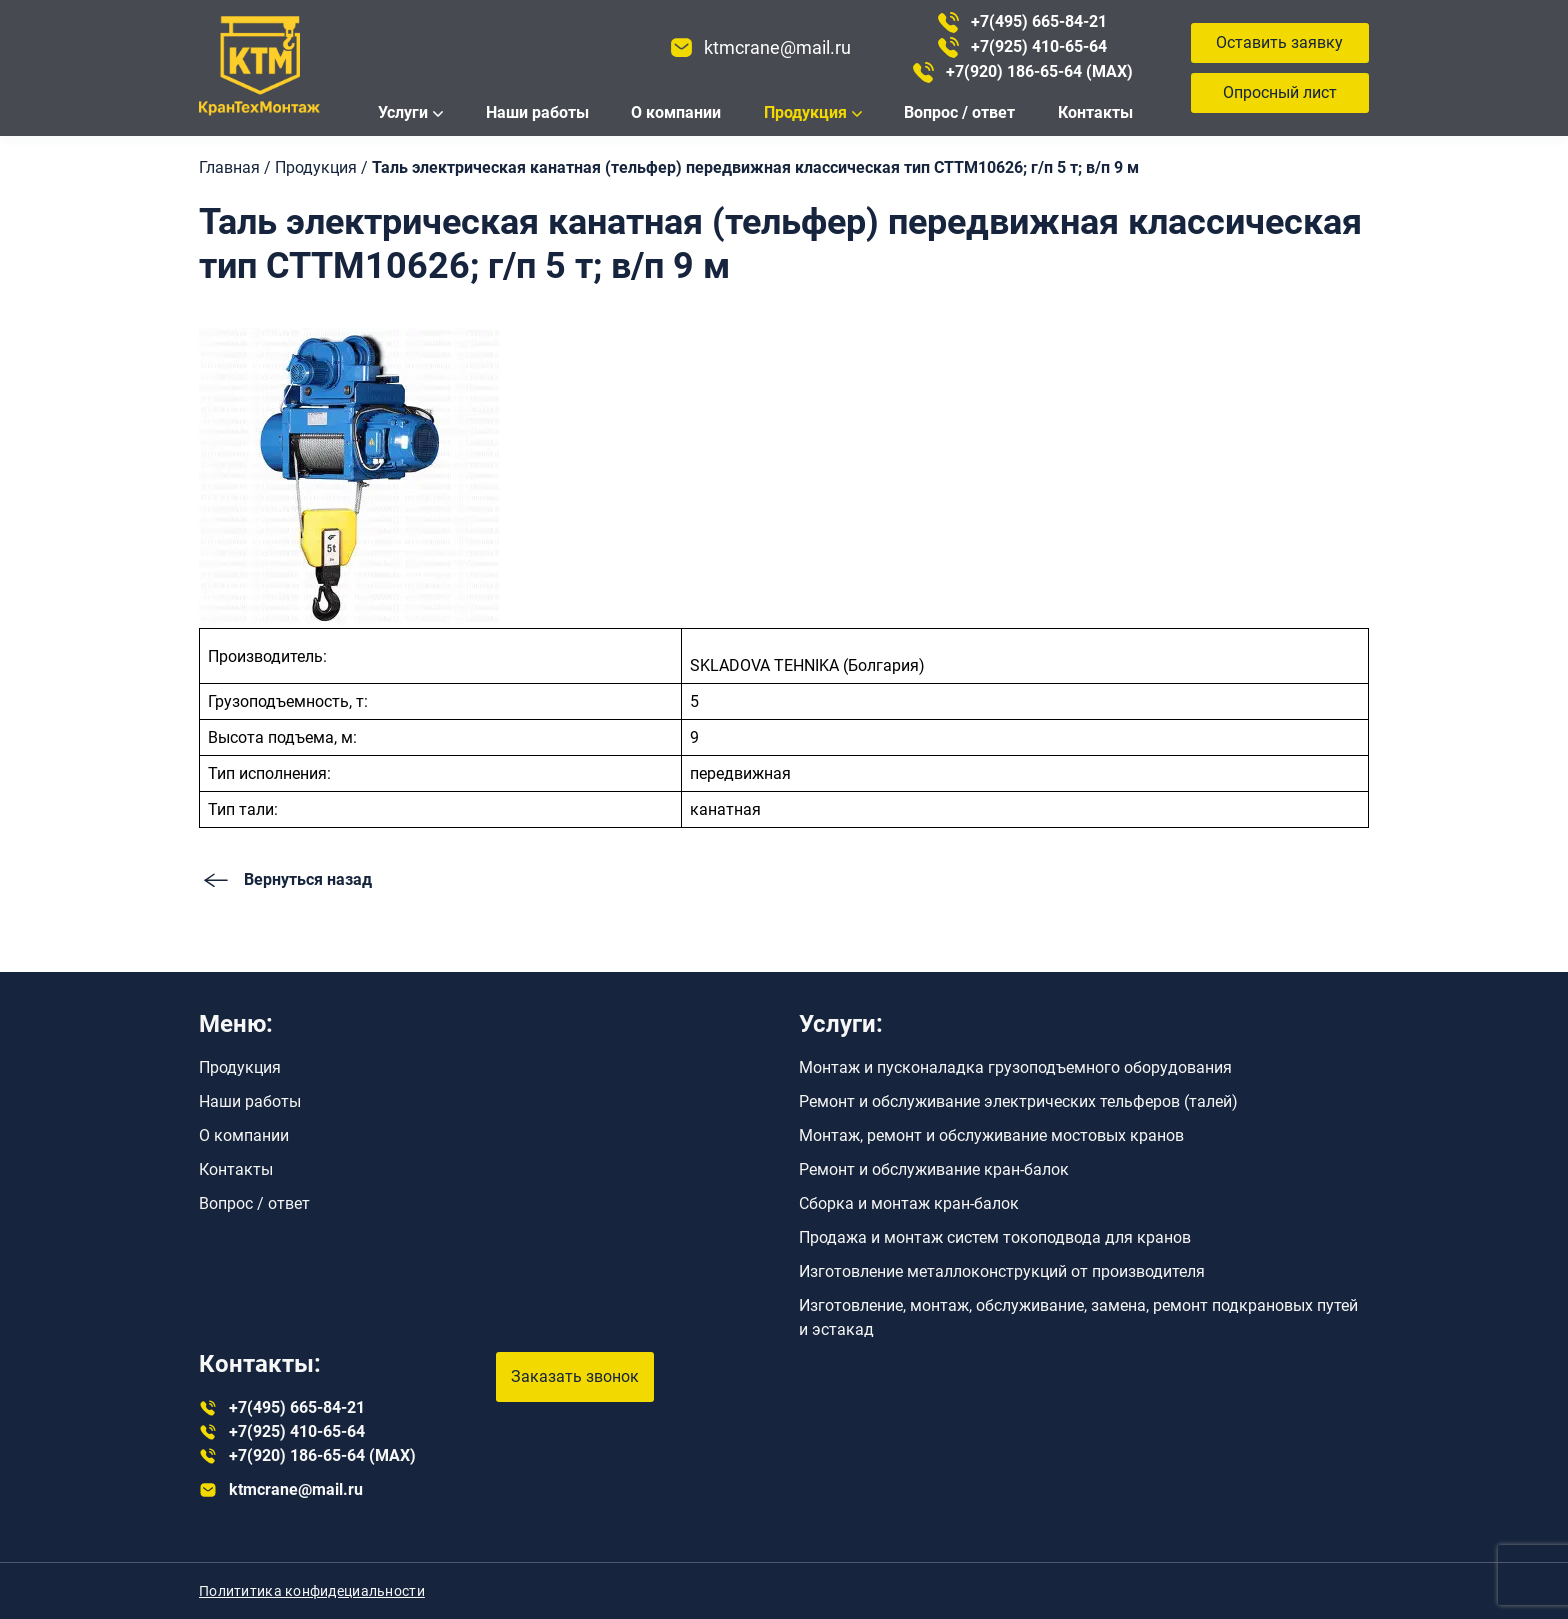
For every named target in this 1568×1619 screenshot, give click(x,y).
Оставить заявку (1279, 42)
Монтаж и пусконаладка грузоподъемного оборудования (1015, 1067)
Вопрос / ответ (959, 112)
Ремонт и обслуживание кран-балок (934, 1169)
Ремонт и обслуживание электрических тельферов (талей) (1018, 1101)
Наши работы (537, 112)
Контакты (1095, 112)
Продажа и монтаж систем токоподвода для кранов (995, 1237)
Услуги (403, 112)
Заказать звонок (575, 1376)
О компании (676, 112)
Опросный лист (1280, 92)
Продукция (805, 112)
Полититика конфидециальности (312, 1591)
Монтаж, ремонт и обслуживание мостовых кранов (991, 1135)
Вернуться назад (285, 880)
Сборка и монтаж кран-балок (909, 1203)
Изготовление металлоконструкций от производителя (1002, 1271)
